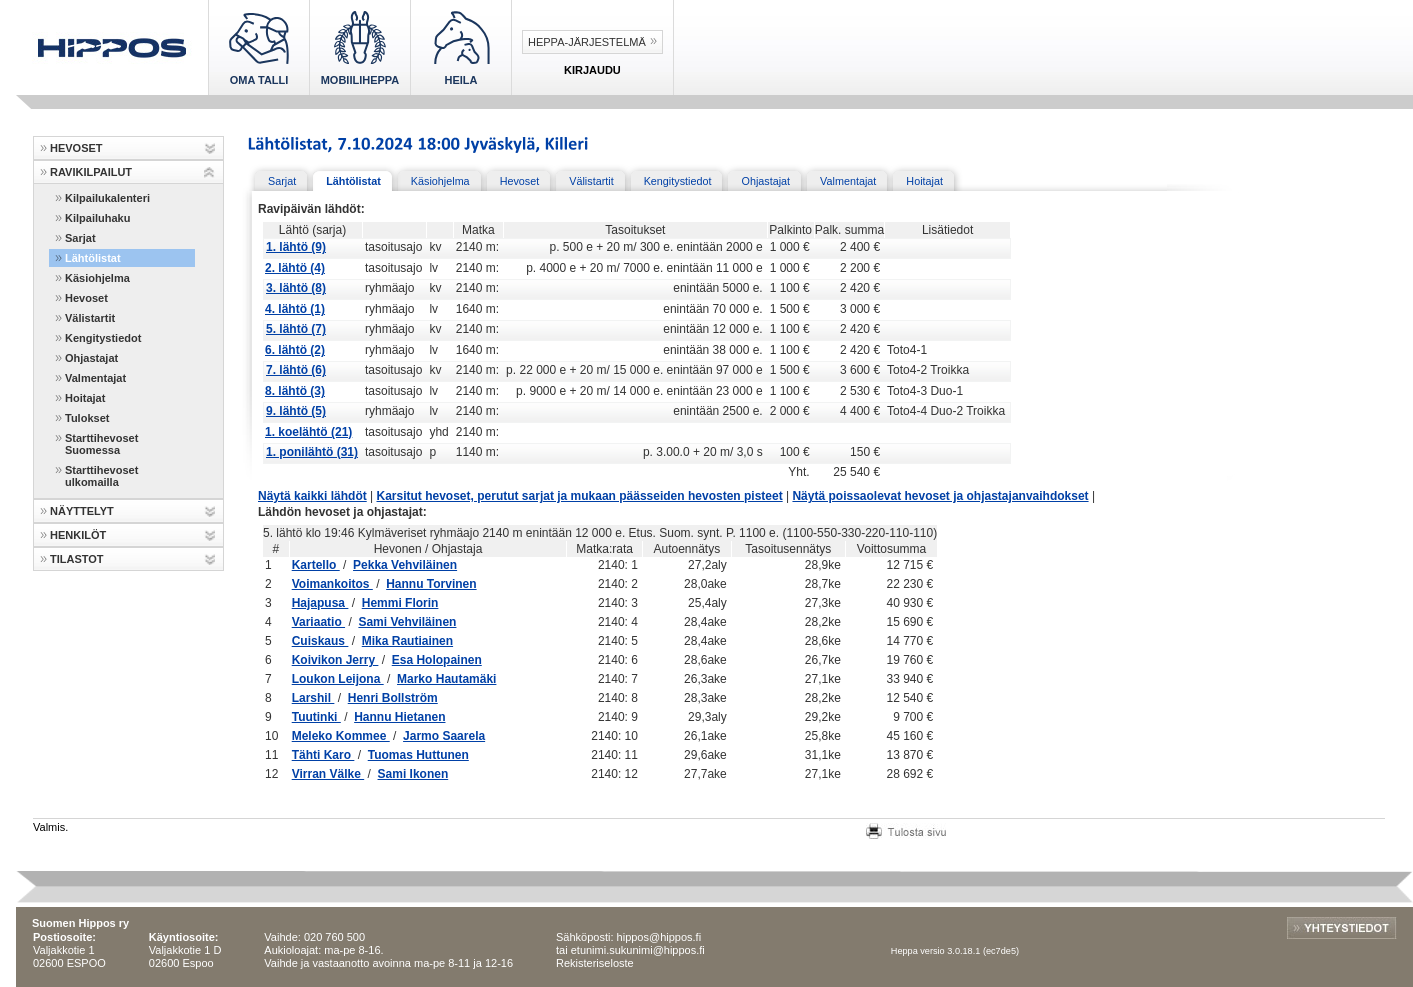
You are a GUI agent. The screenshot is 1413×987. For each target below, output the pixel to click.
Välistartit (90, 318)
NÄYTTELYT (82, 511)
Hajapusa (320, 603)
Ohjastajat (91, 358)
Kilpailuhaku (97, 218)
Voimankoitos (332, 584)
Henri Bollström (393, 698)
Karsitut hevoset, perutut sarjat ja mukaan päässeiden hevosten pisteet (580, 496)
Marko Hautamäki (446, 679)
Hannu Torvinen (431, 584)
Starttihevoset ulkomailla (101, 476)
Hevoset (86, 298)
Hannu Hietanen (399, 717)
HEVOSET (76, 148)
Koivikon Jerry (335, 660)
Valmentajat (95, 378)
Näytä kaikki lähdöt (312, 496)
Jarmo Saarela (444, 736)
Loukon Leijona (338, 679)
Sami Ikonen (413, 774)
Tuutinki (316, 717)
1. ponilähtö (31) (312, 452)
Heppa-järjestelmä (587, 42)
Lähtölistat (93, 258)
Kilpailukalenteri (107, 198)
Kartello (316, 565)
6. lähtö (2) (295, 350)
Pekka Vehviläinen (405, 565)
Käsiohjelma (97, 278)
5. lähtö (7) (296, 329)
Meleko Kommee (341, 736)
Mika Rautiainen (407, 641)
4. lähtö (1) (295, 309)
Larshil (313, 698)
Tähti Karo (323, 755)
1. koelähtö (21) (308, 432)
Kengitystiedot (103, 338)
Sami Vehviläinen (407, 622)
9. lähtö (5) (296, 411)
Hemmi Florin (400, 603)
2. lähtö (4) (295, 268)
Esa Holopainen (437, 660)
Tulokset (87, 418)
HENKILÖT (78, 535)
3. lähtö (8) (296, 288)
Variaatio (318, 622)
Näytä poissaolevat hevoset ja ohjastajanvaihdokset (940, 496)
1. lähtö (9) (296, 247)
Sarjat (80, 238)
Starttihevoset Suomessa (101, 444)
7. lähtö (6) (296, 370)
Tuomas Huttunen (418, 755)
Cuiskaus (320, 641)
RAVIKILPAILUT (91, 172)
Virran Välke (328, 774)
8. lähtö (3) (295, 391)
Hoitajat (85, 398)
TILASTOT (77, 559)
